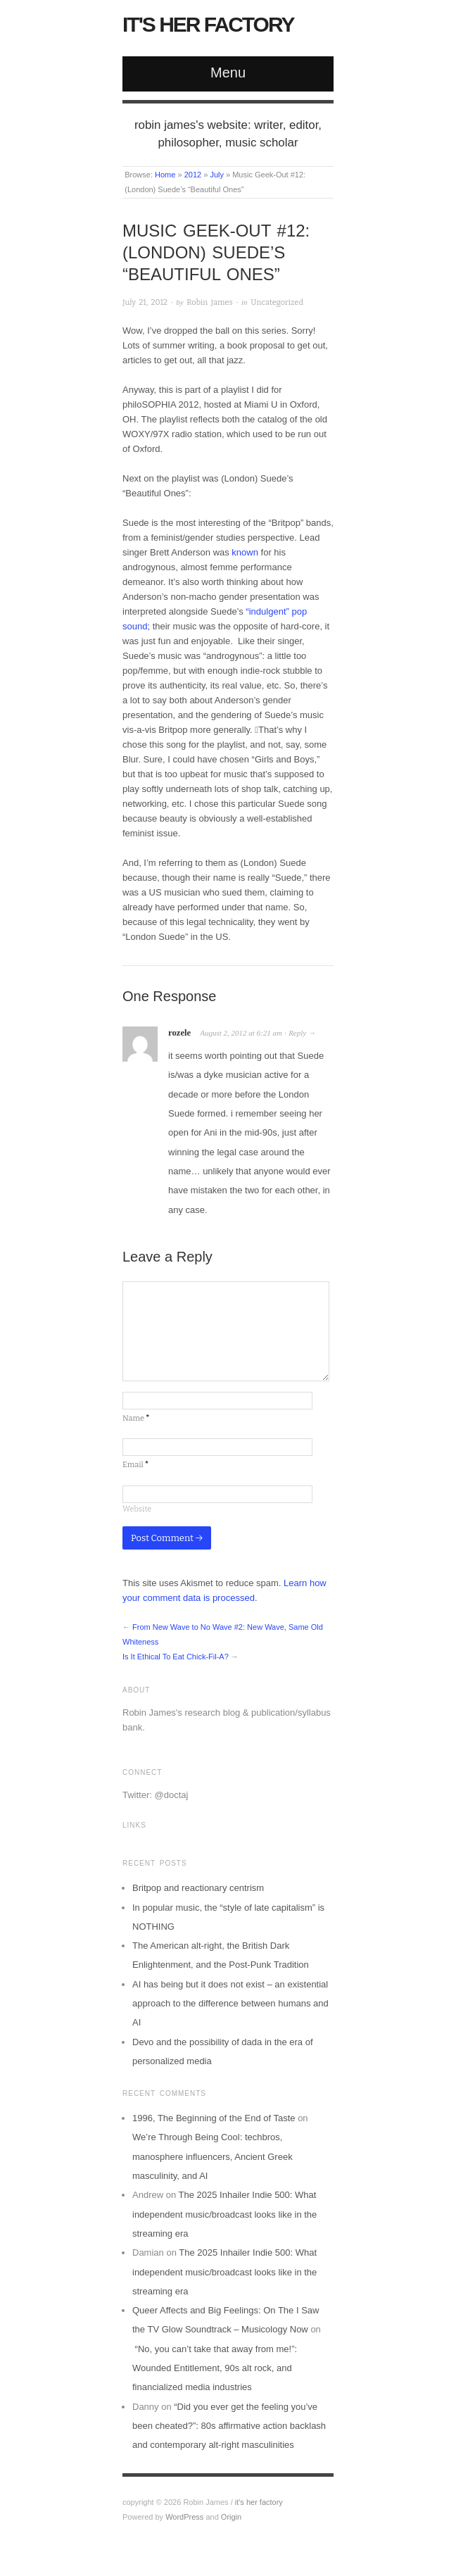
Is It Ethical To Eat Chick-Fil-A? (175, 1656)
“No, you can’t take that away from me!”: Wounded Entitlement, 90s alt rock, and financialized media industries (214, 2368)
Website (136, 1509)
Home (165, 174)
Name (135, 1418)
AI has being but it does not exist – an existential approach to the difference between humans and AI (230, 2003)
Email (135, 1464)
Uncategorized (277, 302)
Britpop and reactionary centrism (198, 1888)
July (217, 174)
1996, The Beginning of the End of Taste (214, 2118)
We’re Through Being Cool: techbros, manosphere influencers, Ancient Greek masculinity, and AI (212, 2156)
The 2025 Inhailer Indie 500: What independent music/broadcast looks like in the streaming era (224, 2214)
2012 (192, 174)
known (246, 552)
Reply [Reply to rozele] (297, 1033)
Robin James (209, 302)
